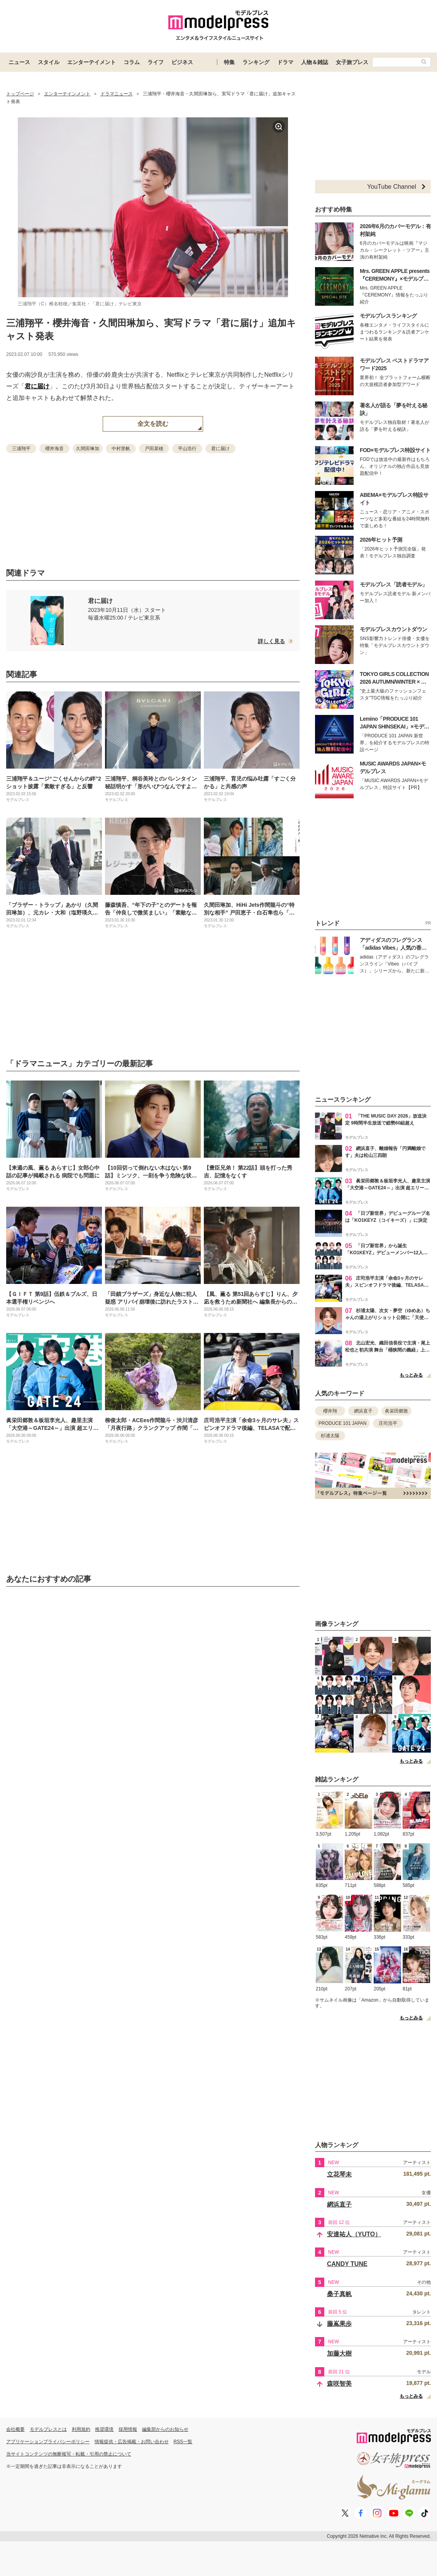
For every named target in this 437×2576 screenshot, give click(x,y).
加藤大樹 (339, 2353)
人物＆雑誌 (314, 62)
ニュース (19, 62)
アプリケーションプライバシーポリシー (48, 2441)
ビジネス (182, 62)
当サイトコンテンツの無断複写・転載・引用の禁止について (68, 2454)
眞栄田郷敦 (396, 1411)
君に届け (37, 386)
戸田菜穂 (154, 448)
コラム (132, 62)
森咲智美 (339, 2383)
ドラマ (285, 62)
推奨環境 (104, 2429)
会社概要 (15, 2429)
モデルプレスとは (48, 2429)
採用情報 (128, 2429)
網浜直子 (363, 1411)
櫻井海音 (54, 448)
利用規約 (81, 2429)
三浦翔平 (21, 448)
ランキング (255, 62)
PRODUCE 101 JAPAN (342, 1423)
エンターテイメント (91, 62)
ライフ (155, 62)
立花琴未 (339, 2174)
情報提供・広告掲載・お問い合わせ (132, 2441)
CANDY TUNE (347, 2264)
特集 (229, 62)
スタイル (48, 62)
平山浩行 (187, 448)
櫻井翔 (330, 1411)
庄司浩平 (388, 1423)
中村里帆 (121, 448)
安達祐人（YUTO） (354, 2234)
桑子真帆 (339, 2294)
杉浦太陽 (330, 1435)
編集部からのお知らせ (165, 2429)
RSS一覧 (183, 2441)
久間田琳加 (87, 448)
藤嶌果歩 (339, 2323)
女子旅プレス (352, 62)
